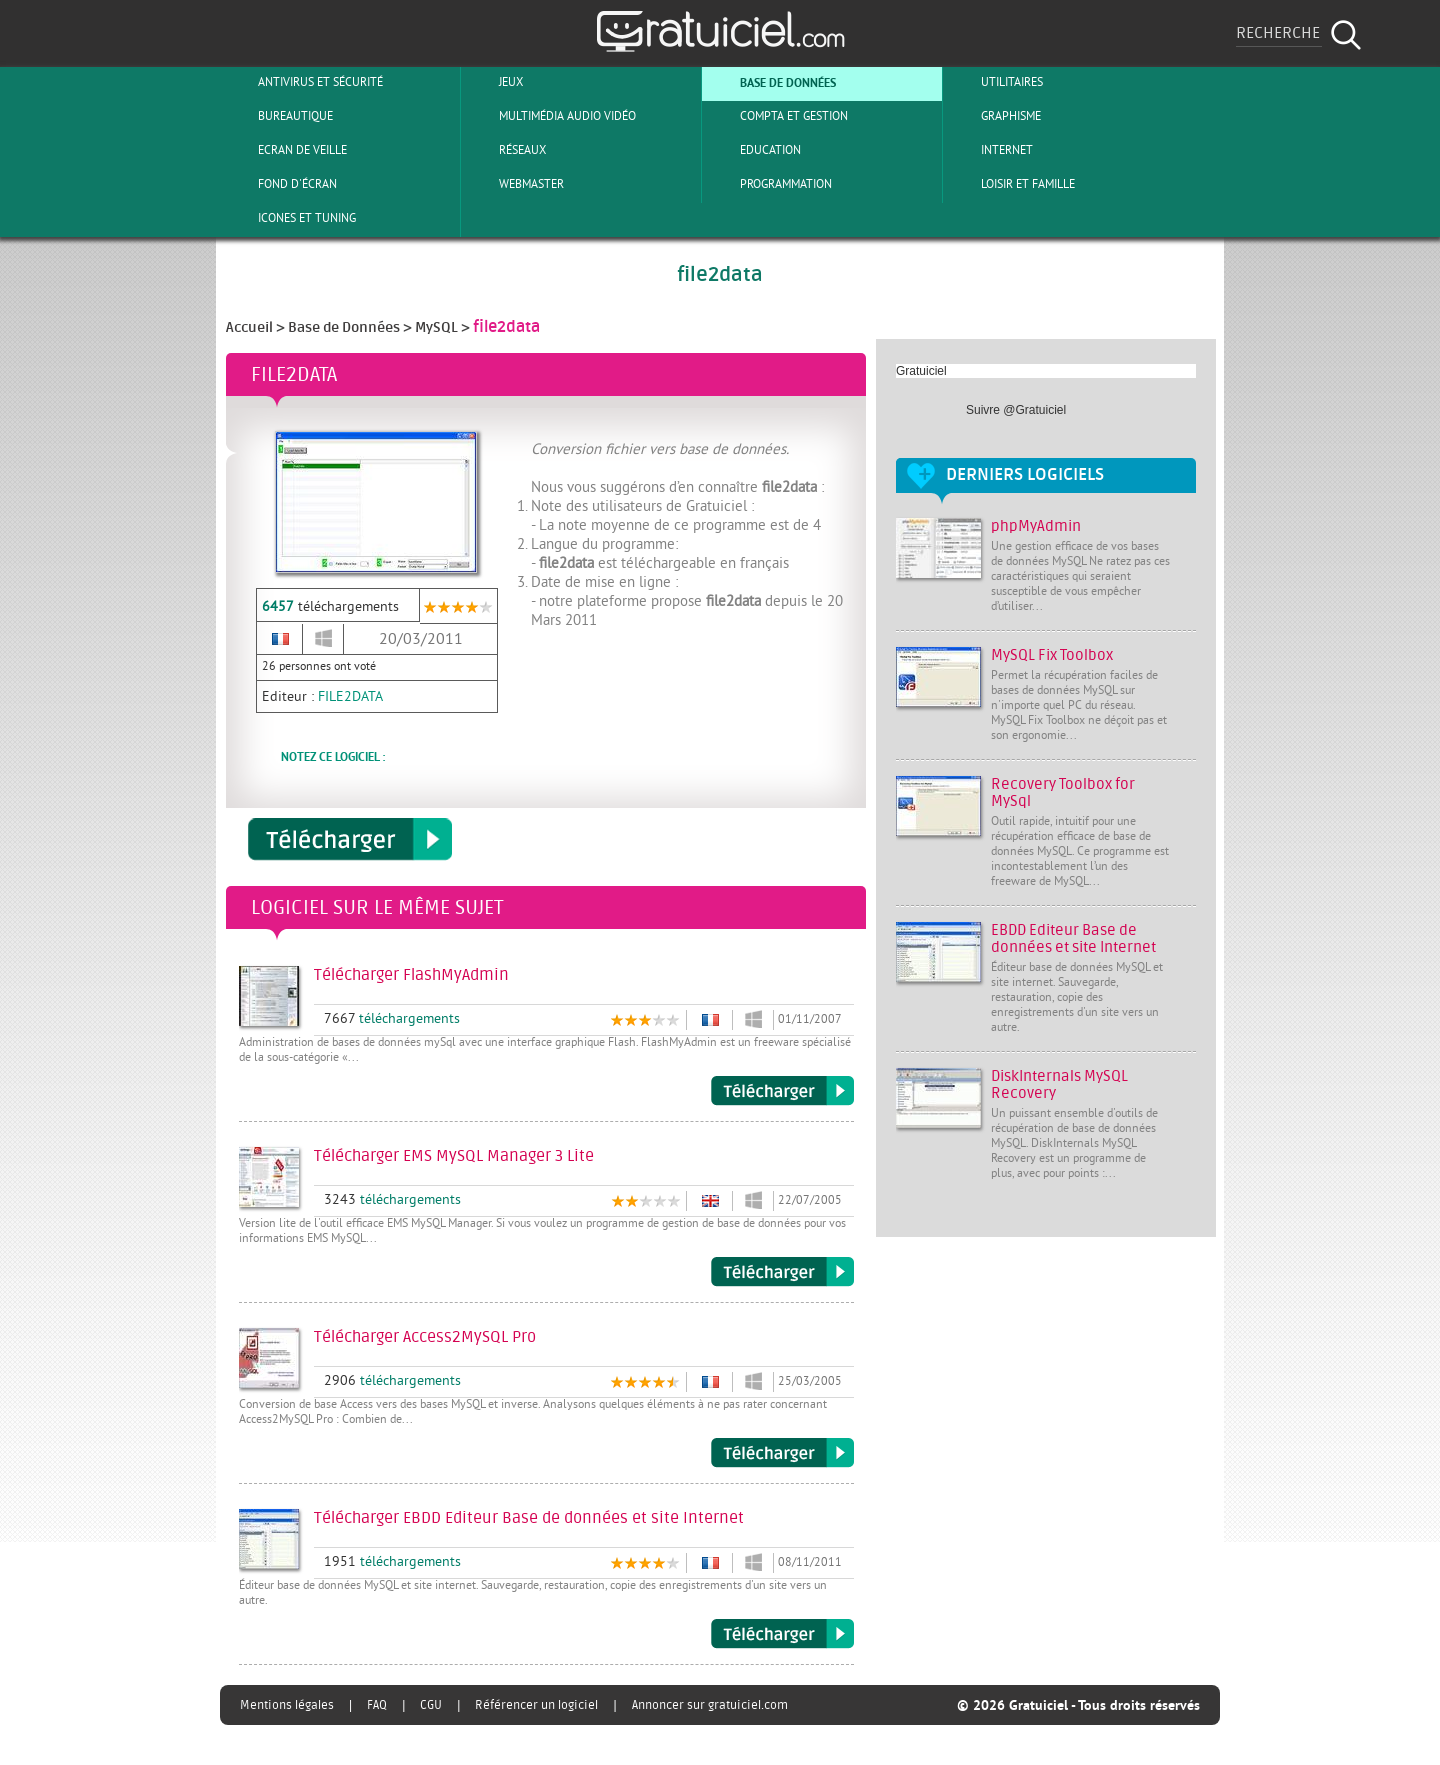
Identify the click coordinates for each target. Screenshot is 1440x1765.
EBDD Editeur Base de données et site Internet (1073, 939)
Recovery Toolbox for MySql (1063, 793)
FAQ (377, 1705)
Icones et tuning (290, 218)
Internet (990, 150)
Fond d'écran (281, 184)
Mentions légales (287, 1705)
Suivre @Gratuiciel (1016, 410)
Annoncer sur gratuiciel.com (710, 1705)
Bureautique (279, 116)
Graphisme (994, 116)
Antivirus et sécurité (304, 82)
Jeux (494, 82)
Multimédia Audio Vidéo (551, 116)
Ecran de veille (286, 150)
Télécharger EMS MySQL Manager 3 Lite (782, 1272)
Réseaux (506, 150)
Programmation (769, 184)
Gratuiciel (921, 371)
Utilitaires (995, 82)
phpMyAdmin (1036, 526)
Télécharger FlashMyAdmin (782, 1091)
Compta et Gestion (777, 116)
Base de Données (771, 82)
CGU (431, 1705)
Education (754, 150)
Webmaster (515, 184)
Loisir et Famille (1011, 184)
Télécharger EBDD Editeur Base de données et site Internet (782, 1634)
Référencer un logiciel (536, 1705)
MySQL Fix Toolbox (1052, 655)
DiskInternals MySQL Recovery (1059, 1085)
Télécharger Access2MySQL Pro (782, 1453)
